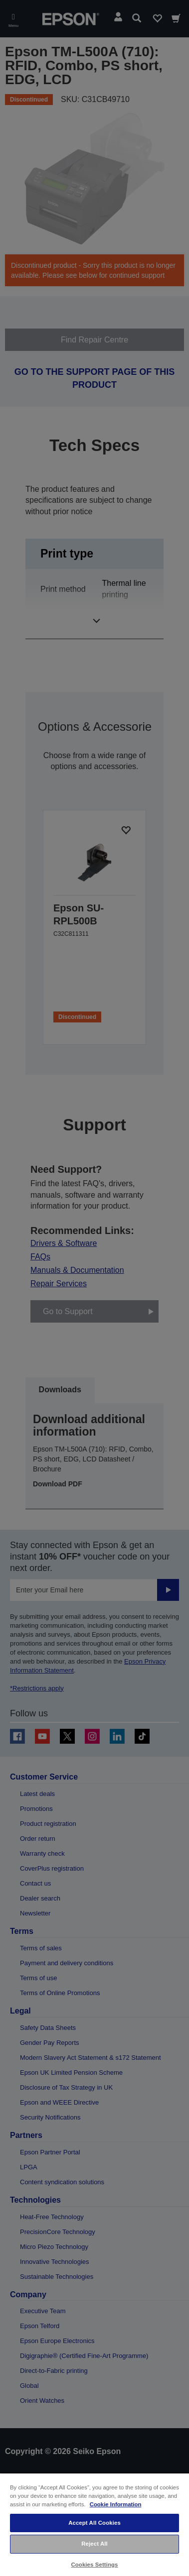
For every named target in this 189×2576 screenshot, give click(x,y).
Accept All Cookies (94, 2523)
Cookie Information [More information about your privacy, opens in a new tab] (116, 2504)
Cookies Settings (94, 2565)
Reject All (94, 2544)
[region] (94, 2524)
